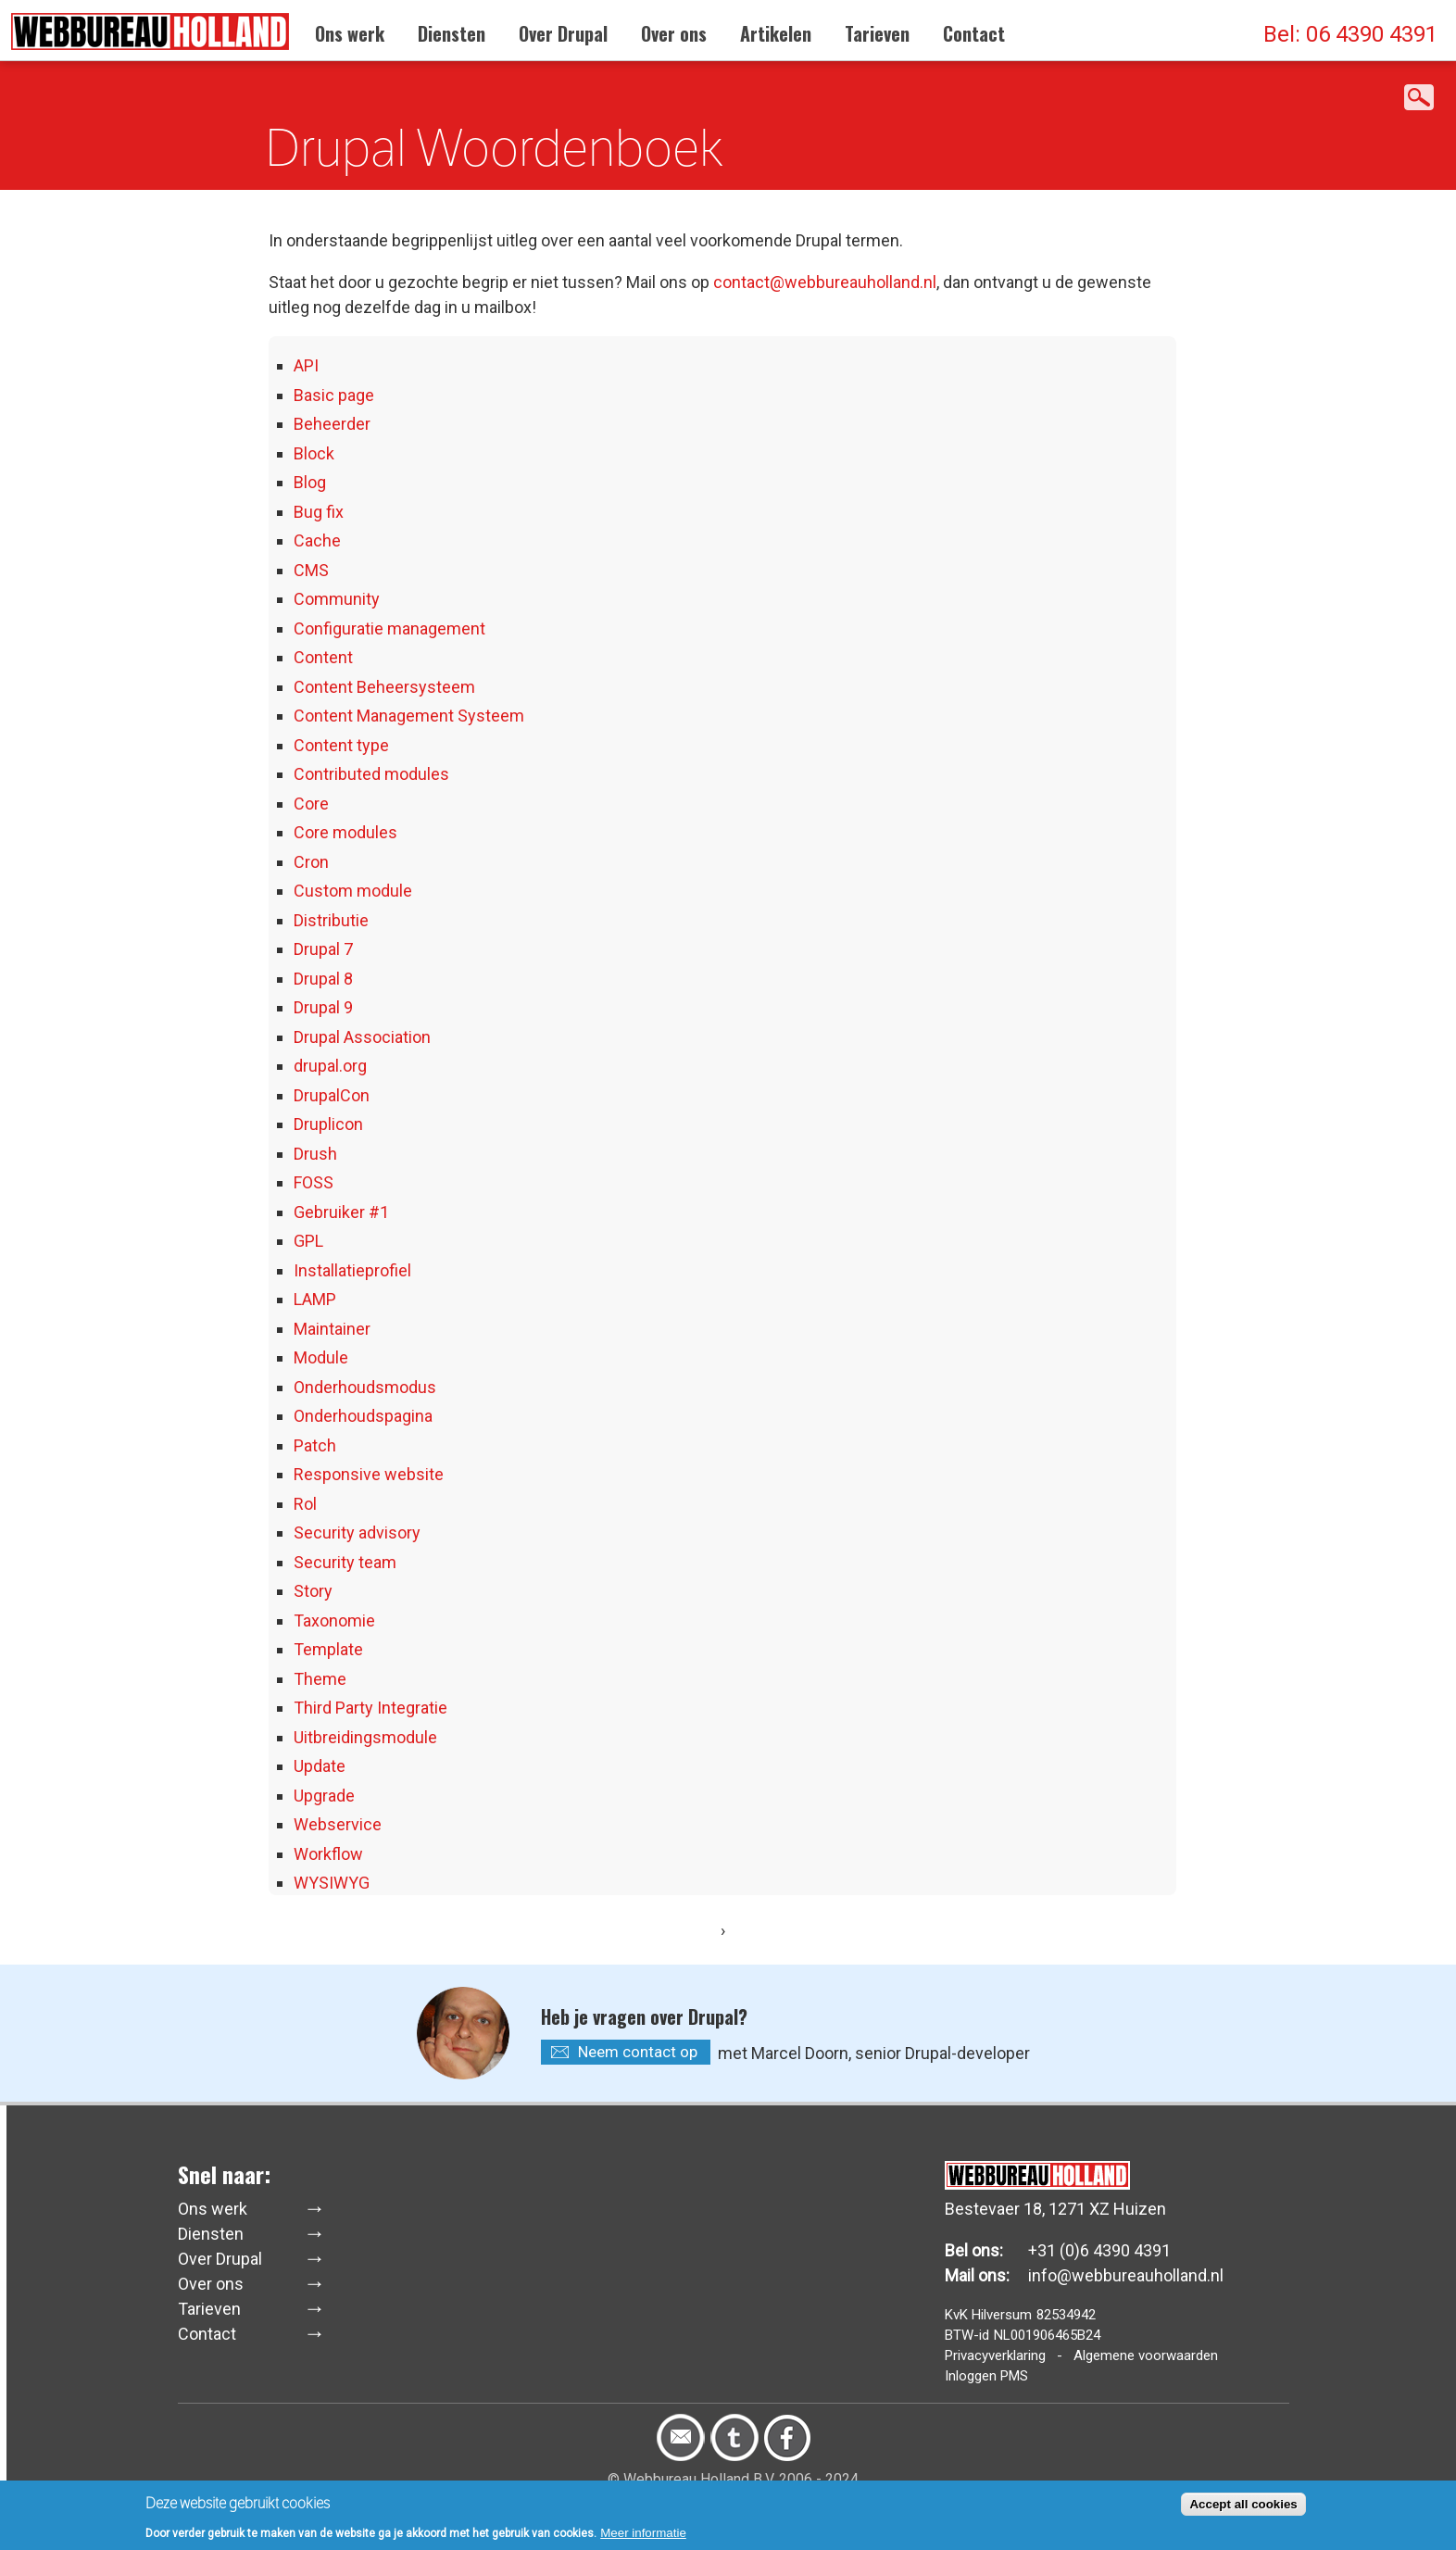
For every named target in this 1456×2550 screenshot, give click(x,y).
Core (311, 803)
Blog (310, 482)
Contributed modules (371, 774)
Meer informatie (643, 2537)
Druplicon (328, 1124)
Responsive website (369, 1474)
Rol (305, 1504)
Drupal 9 (323, 1007)
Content (323, 657)
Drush (315, 1153)
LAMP (315, 1299)
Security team (345, 1562)
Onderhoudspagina (363, 1416)
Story (313, 1591)
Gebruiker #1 (341, 1212)
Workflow (328, 1854)
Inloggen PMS (986, 2376)
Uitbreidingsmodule (365, 1737)
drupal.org (330, 1065)
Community (337, 599)
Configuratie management (389, 628)
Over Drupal (563, 33)
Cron (311, 862)
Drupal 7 (323, 949)
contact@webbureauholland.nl (824, 282)
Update (319, 1766)
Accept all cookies (1243, 2508)
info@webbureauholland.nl (1126, 2275)
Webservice (338, 1824)
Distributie (331, 920)
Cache (317, 540)
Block (314, 453)
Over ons (674, 33)
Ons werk (349, 33)
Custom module (353, 890)
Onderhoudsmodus (365, 1387)
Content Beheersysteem (384, 687)
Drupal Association (362, 1037)
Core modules (345, 832)
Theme (320, 1679)
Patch (315, 1445)
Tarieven (877, 33)
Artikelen (775, 33)
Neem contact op (637, 2051)
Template (328, 1649)
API (306, 365)
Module (321, 1357)
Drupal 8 (323, 978)
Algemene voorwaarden (1145, 2355)
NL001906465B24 (1047, 2335)
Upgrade (324, 1795)
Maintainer (332, 1328)
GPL (308, 1240)
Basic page (334, 395)
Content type (341, 745)
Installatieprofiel (352, 1270)
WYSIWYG (332, 1882)
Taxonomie (334, 1620)
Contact (974, 33)
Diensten (451, 33)
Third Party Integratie (370, 1707)
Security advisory (357, 1532)
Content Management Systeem (409, 715)
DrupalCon (332, 1095)
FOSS (313, 1182)
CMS (311, 570)
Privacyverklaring (995, 2355)
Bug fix (319, 511)
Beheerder (332, 423)
